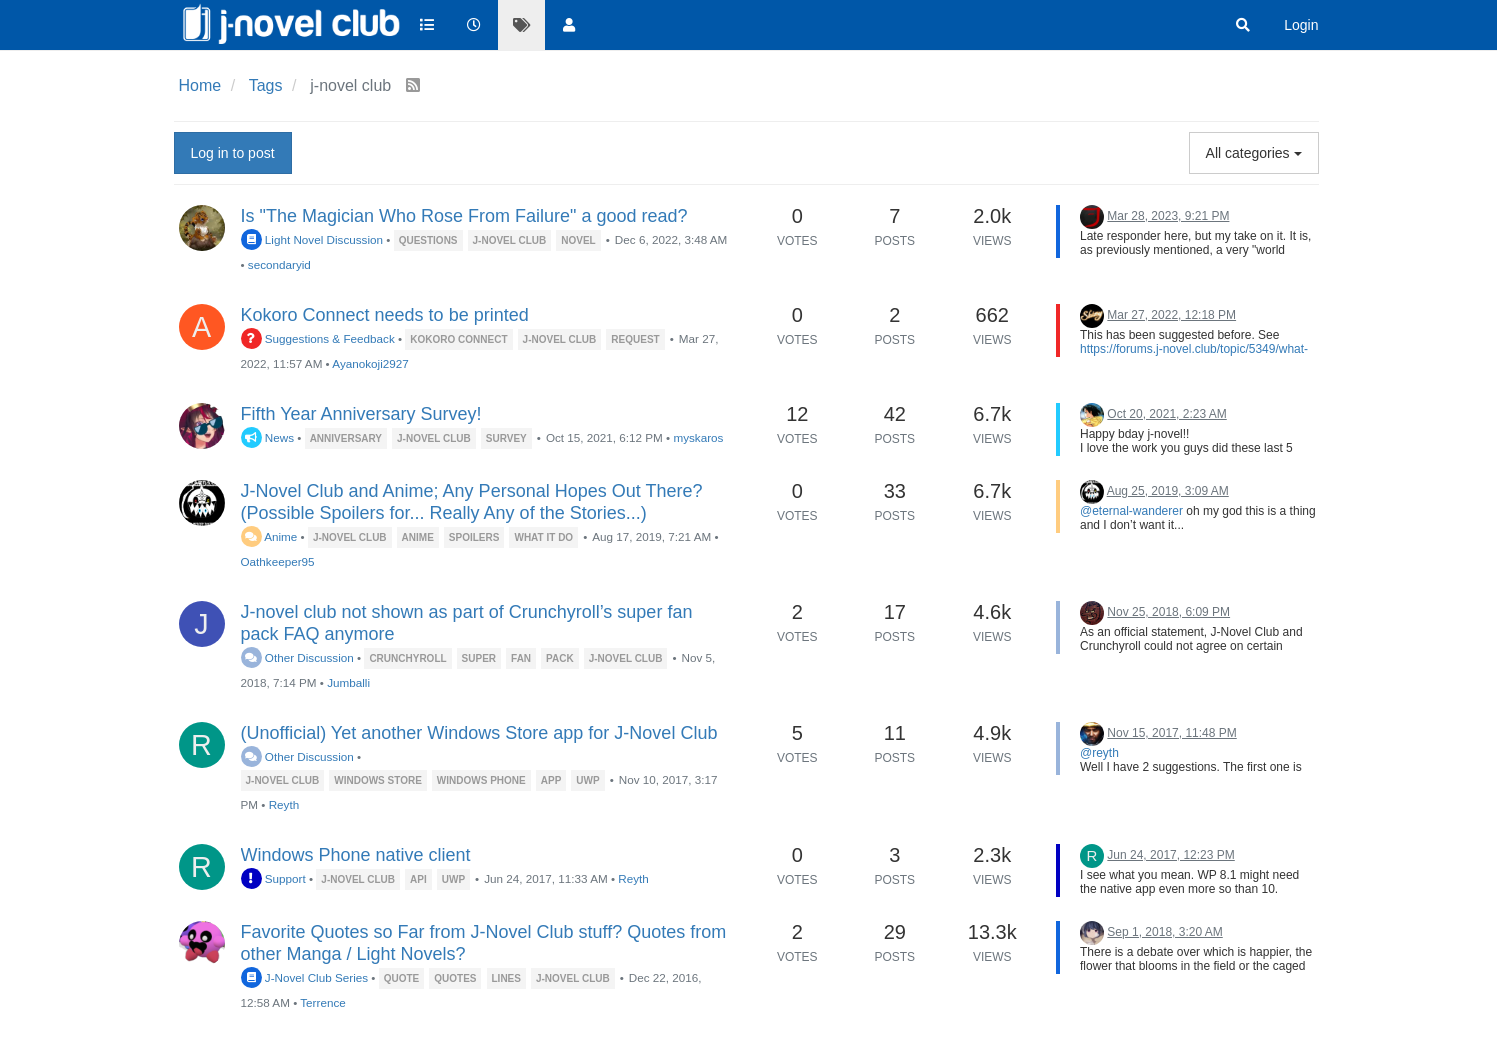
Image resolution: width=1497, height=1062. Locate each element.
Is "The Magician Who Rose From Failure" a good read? (464, 216)
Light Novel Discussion (312, 239)
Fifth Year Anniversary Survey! (361, 414)
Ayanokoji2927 (370, 363)
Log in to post (233, 153)
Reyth (284, 804)
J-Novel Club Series (305, 977)
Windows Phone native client (356, 855)
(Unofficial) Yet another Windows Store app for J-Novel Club (479, 733)
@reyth (1099, 753)
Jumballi (348, 682)
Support (273, 878)
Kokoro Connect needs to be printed (385, 315)
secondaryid (279, 264)
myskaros (698, 437)
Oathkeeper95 (278, 561)
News (268, 437)
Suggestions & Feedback (318, 338)
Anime (269, 536)
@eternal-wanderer (1131, 511)
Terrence (322, 1002)
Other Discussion (297, 657)
